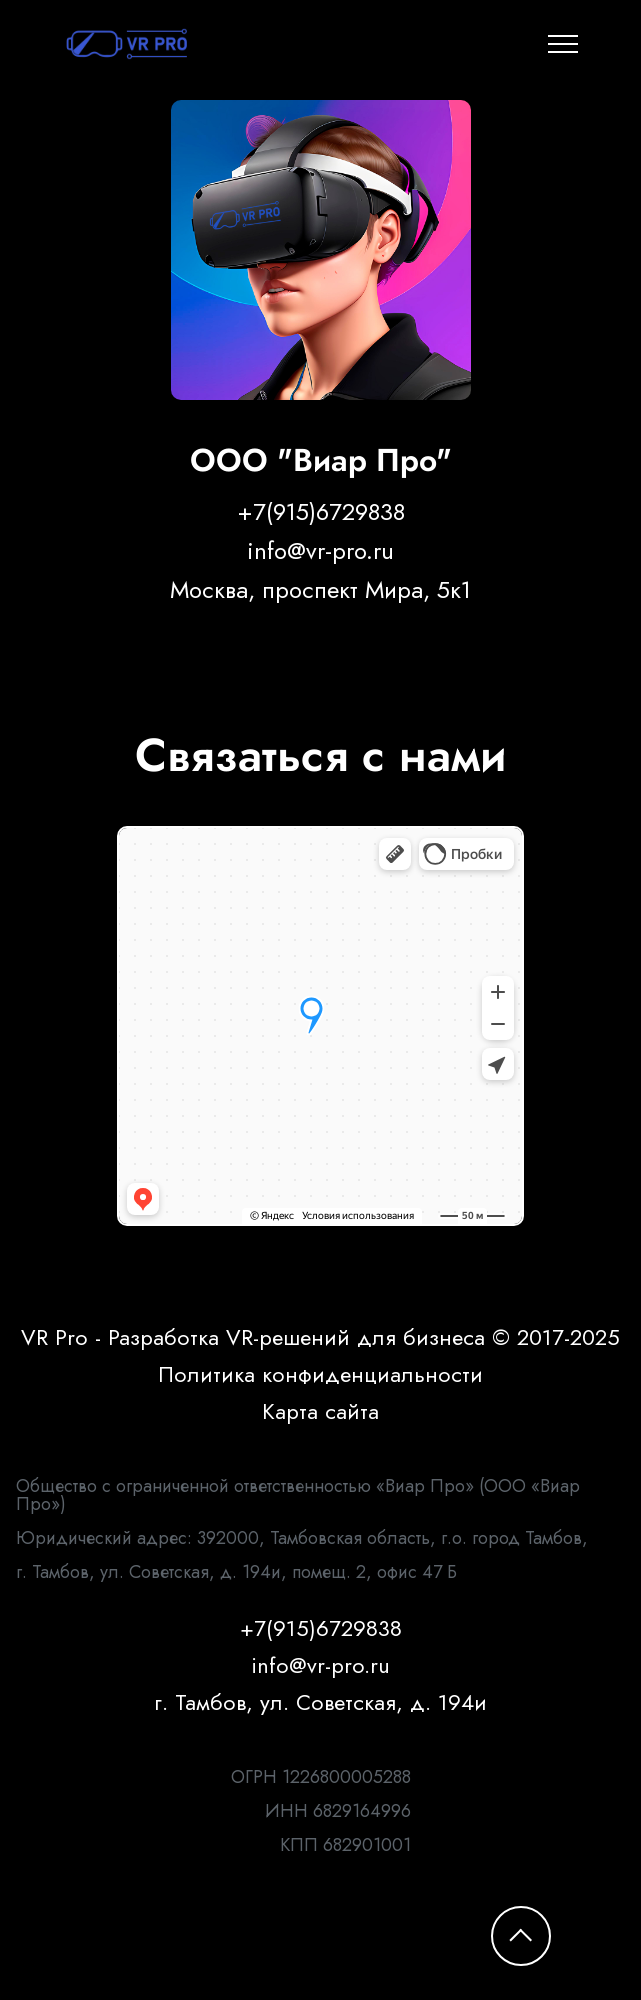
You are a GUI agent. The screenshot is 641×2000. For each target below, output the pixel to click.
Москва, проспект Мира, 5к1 (320, 590)
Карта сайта (320, 1411)
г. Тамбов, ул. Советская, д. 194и (320, 1702)
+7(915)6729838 (321, 512)
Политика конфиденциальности (320, 1374)
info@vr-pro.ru (320, 551)
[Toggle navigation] (563, 44)
